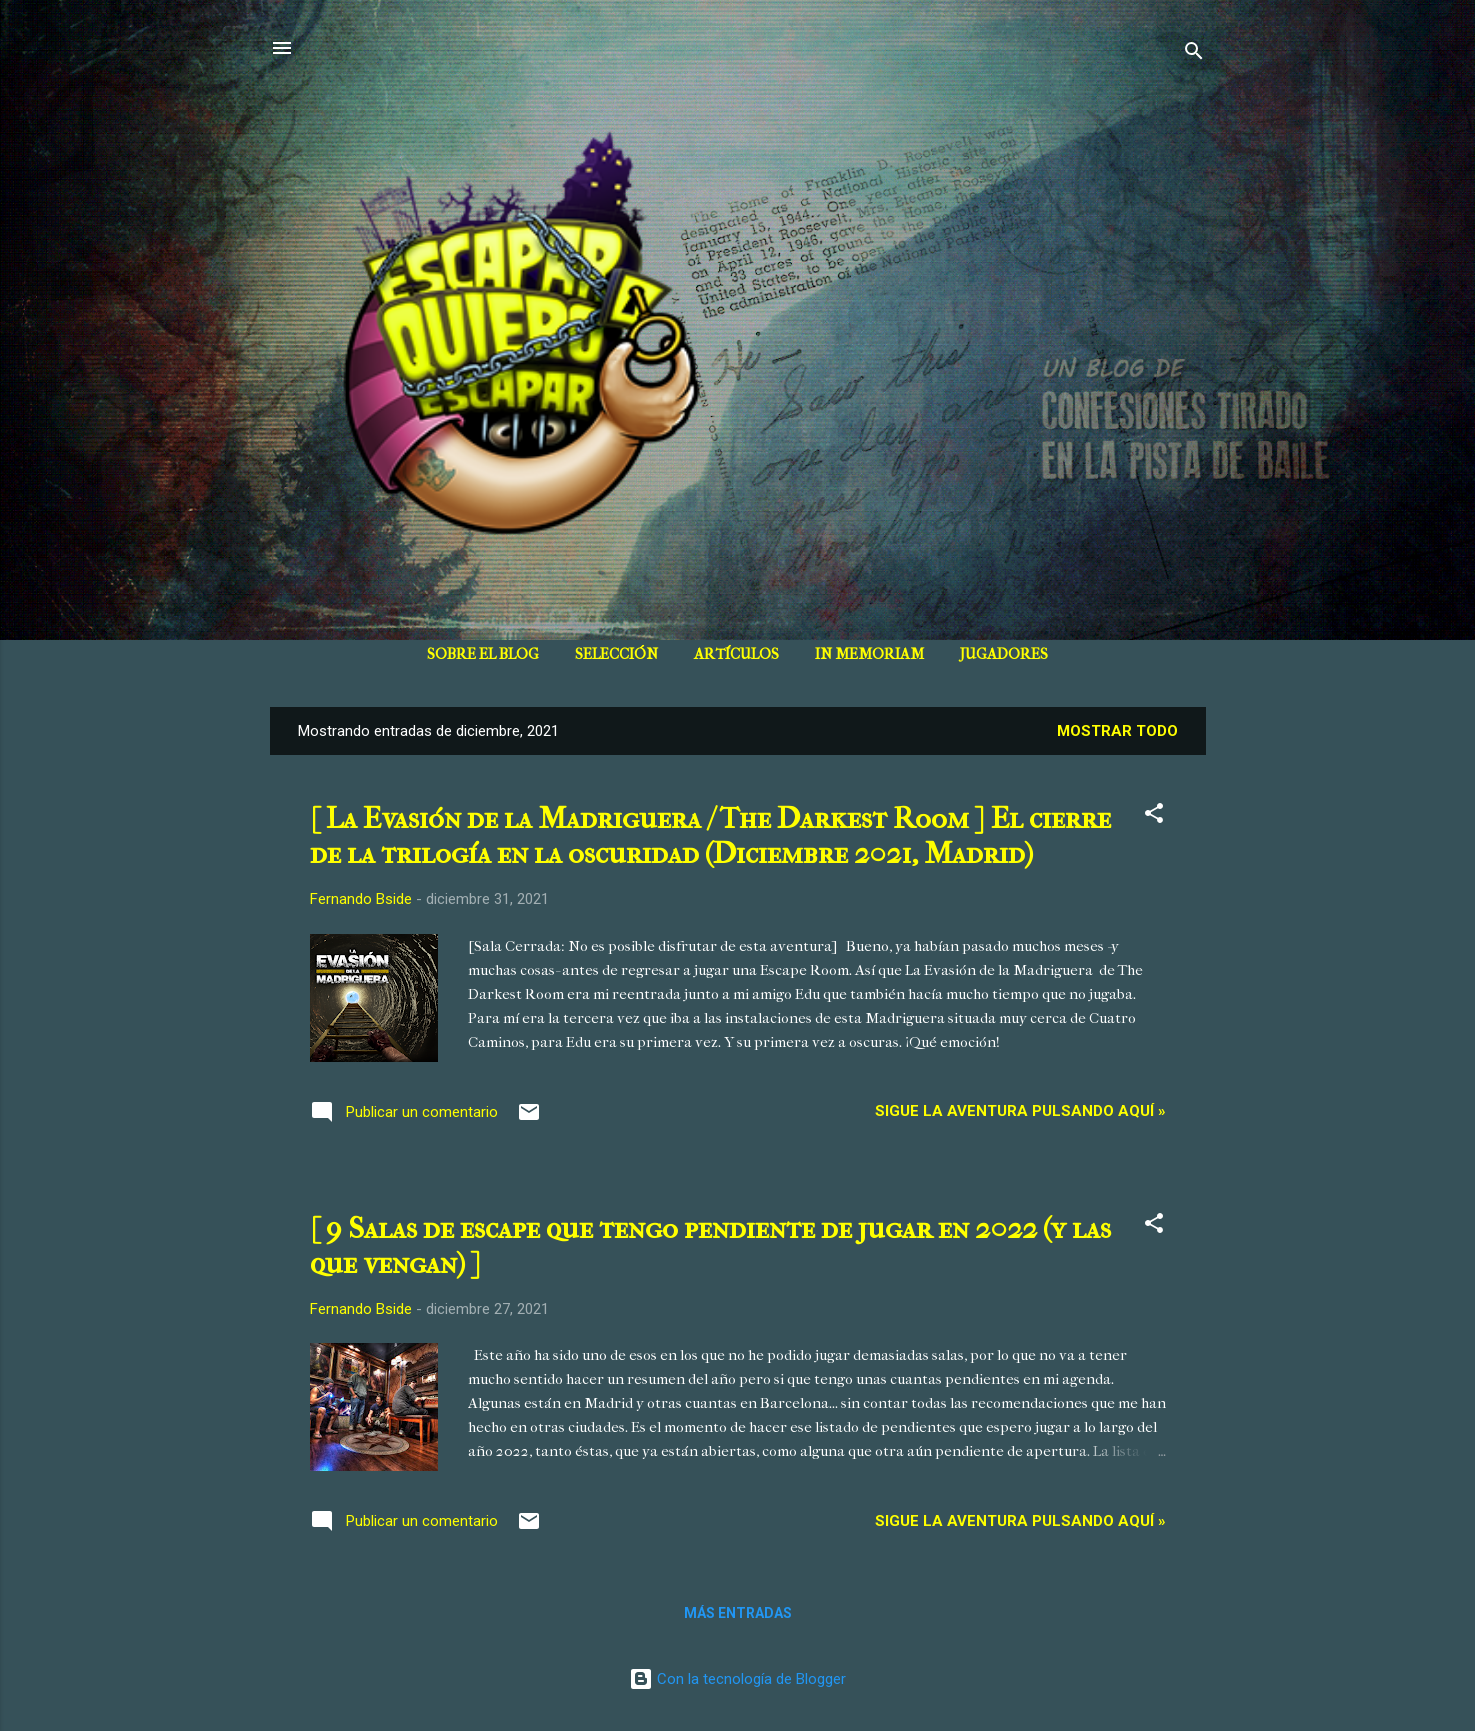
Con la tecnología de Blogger (737, 1679)
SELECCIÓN (616, 654)
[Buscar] (1194, 54)
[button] (1154, 816)
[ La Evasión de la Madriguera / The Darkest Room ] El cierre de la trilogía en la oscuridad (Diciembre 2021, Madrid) (710, 836)
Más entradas (738, 1613)
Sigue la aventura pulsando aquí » (1020, 1111)
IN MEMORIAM (869, 654)
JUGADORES (1004, 654)
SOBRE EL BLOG (483, 654)
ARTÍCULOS (736, 654)
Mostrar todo (1117, 731)
